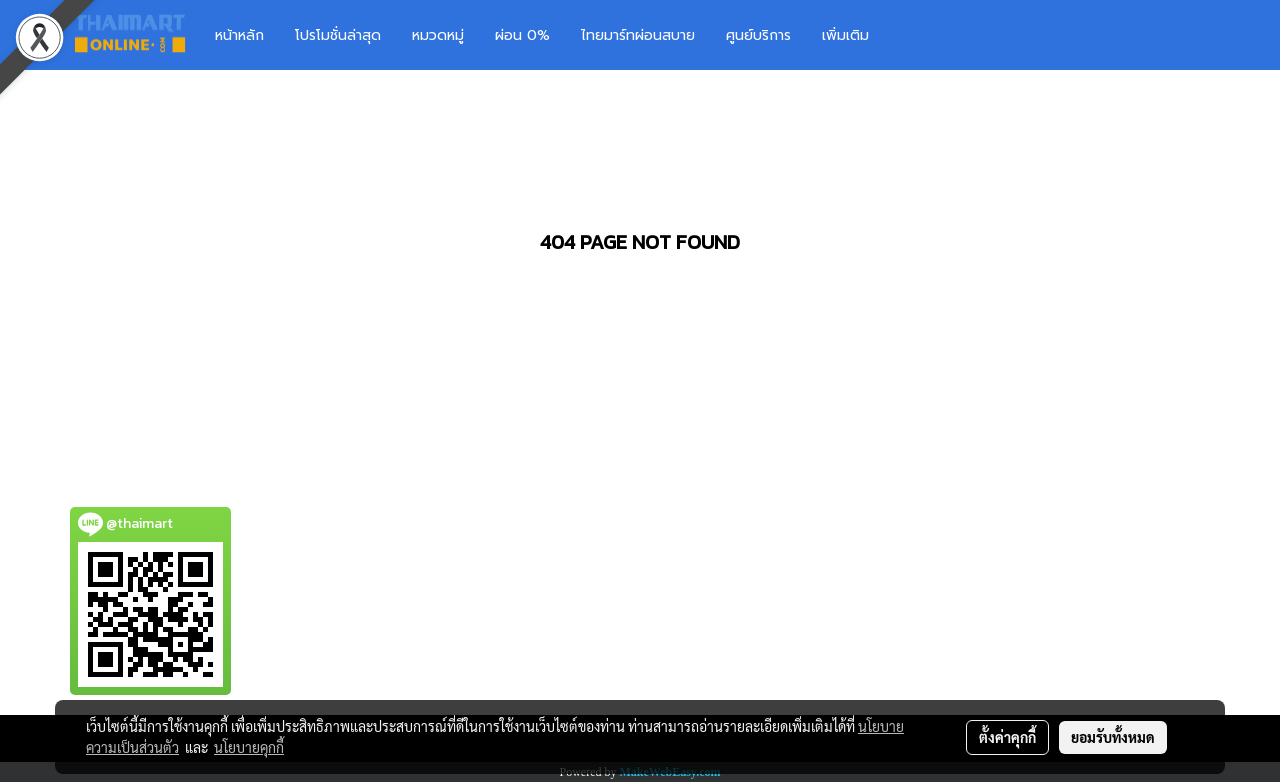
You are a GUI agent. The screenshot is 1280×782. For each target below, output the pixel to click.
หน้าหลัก (239, 35)
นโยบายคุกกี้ (249, 747)
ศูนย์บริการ (758, 35)
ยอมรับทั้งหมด (1113, 737)
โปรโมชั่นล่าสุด (338, 35)
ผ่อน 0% (522, 35)
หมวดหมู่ (438, 35)
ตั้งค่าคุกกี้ (1007, 737)
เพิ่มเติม (845, 35)
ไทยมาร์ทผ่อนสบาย (638, 35)
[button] (914, 35)
